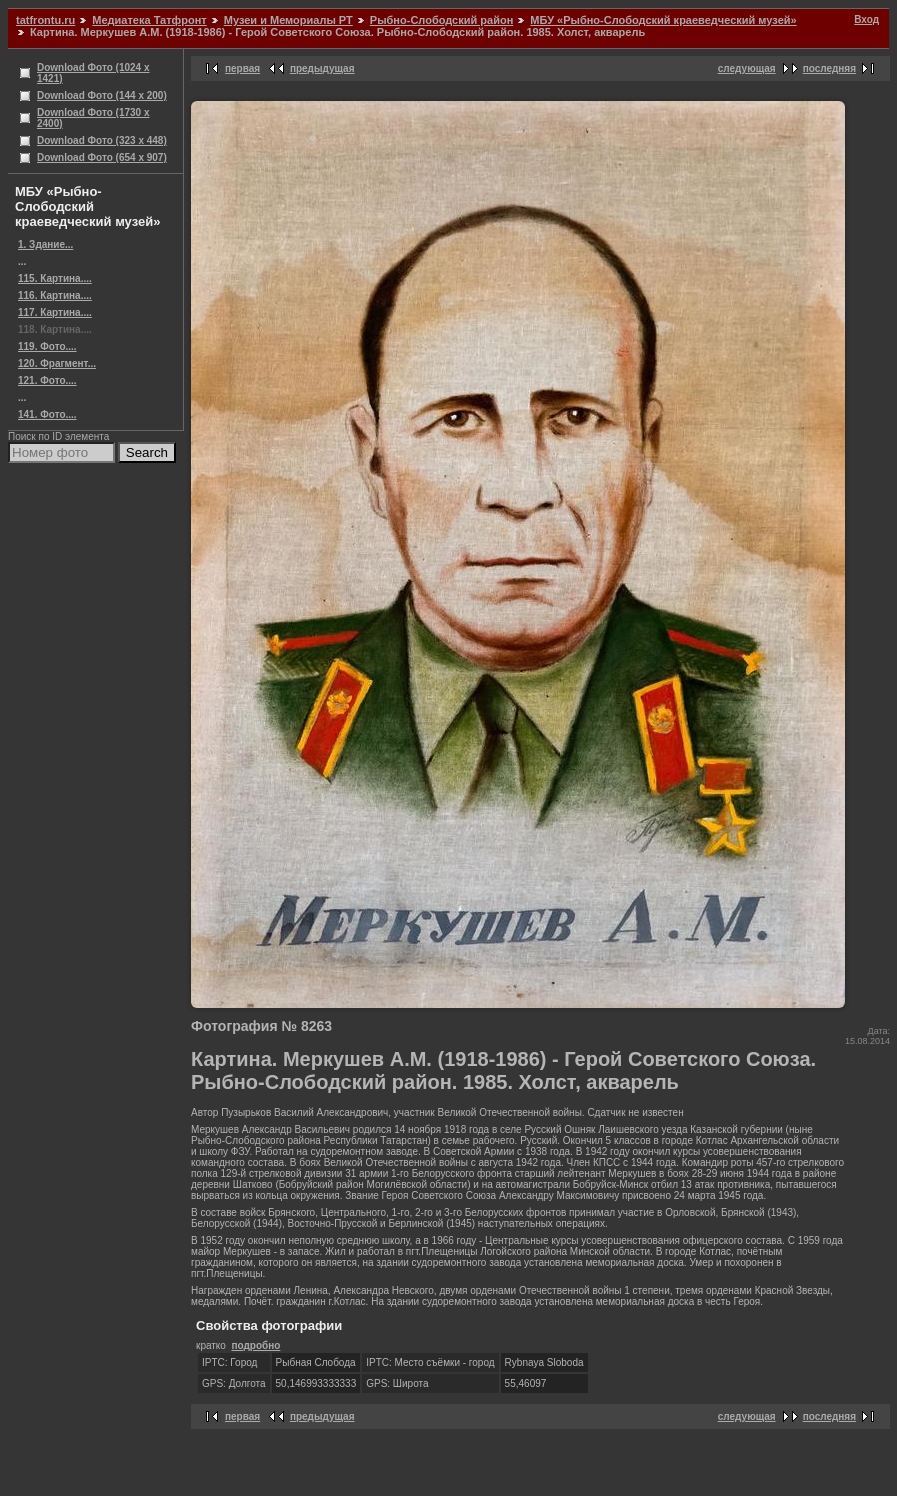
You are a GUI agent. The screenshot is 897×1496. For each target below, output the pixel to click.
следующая (747, 68)
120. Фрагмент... (57, 363)
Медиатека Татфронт (149, 20)
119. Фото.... (47, 346)
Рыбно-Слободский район (441, 20)
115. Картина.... (55, 278)
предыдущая (322, 68)
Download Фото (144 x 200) (102, 95)
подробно (255, 1345)
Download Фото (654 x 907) (102, 157)
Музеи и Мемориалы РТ (288, 20)
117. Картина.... (55, 312)
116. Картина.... (55, 295)
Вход (866, 19)
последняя (829, 68)
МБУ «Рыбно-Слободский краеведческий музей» (663, 20)
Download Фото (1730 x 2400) (93, 118)
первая (242, 68)
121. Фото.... (47, 380)
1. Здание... (45, 244)
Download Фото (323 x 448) (102, 140)
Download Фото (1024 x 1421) (93, 73)
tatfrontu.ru (45, 20)
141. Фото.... (47, 414)
